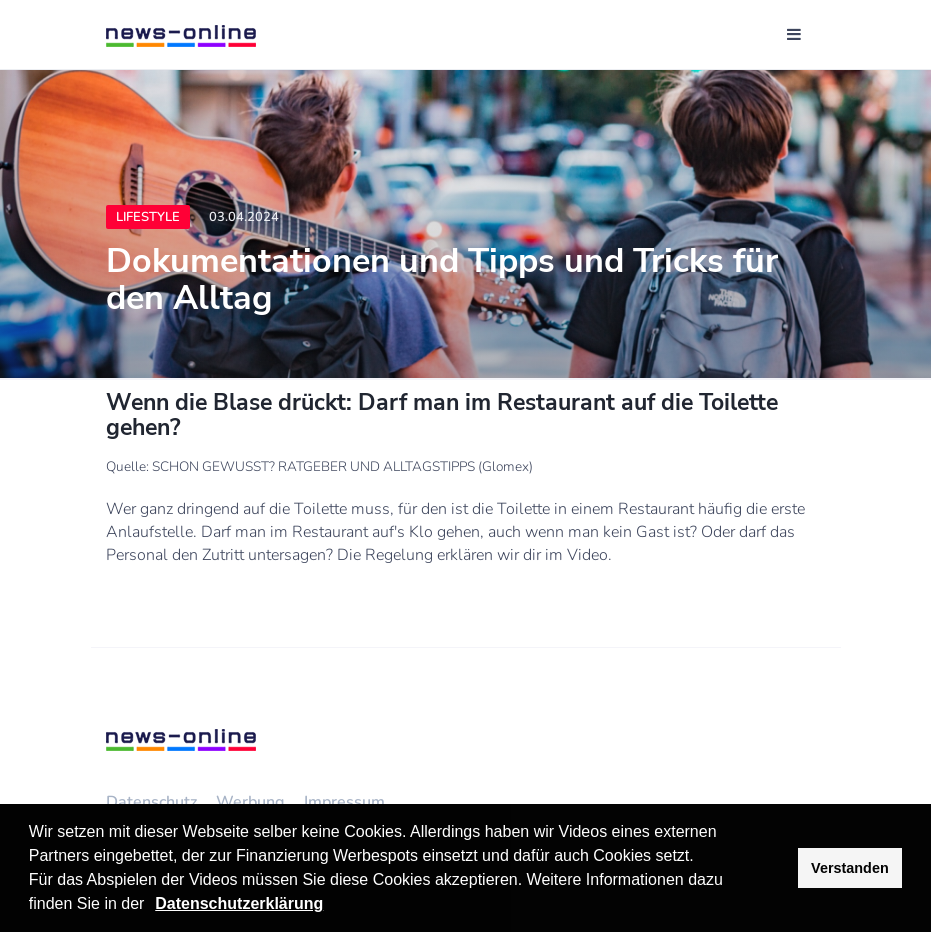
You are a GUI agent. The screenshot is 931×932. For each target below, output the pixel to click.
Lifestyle (148, 217)
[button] (152, 906)
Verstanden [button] (850, 868)
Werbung (250, 802)
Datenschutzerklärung (239, 903)
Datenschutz (151, 802)
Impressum (344, 802)
